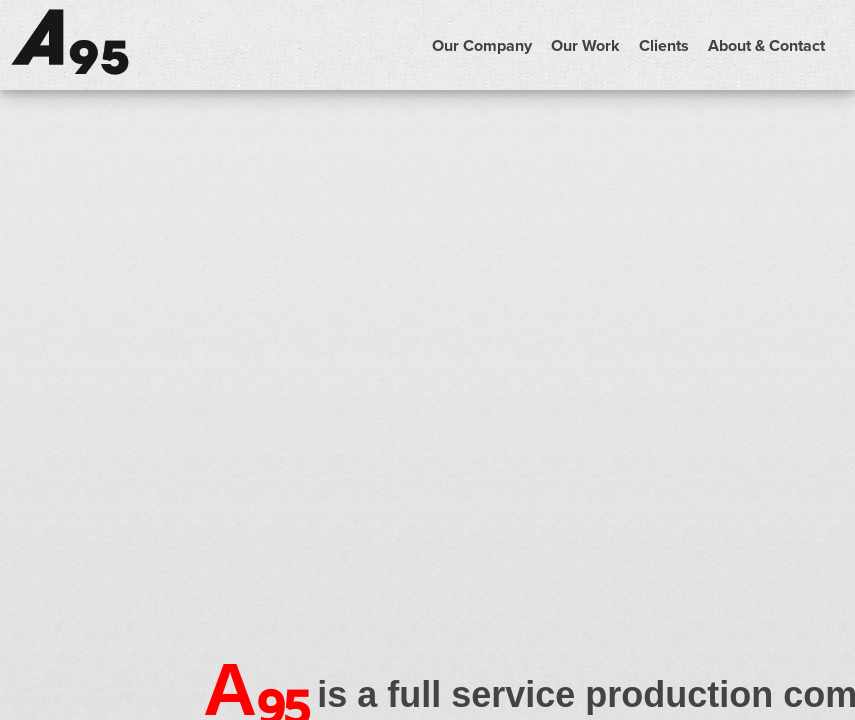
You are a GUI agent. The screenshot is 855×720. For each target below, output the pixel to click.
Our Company (482, 45)
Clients (664, 45)
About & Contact (766, 45)
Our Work (585, 45)
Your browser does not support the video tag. (427, 304)
